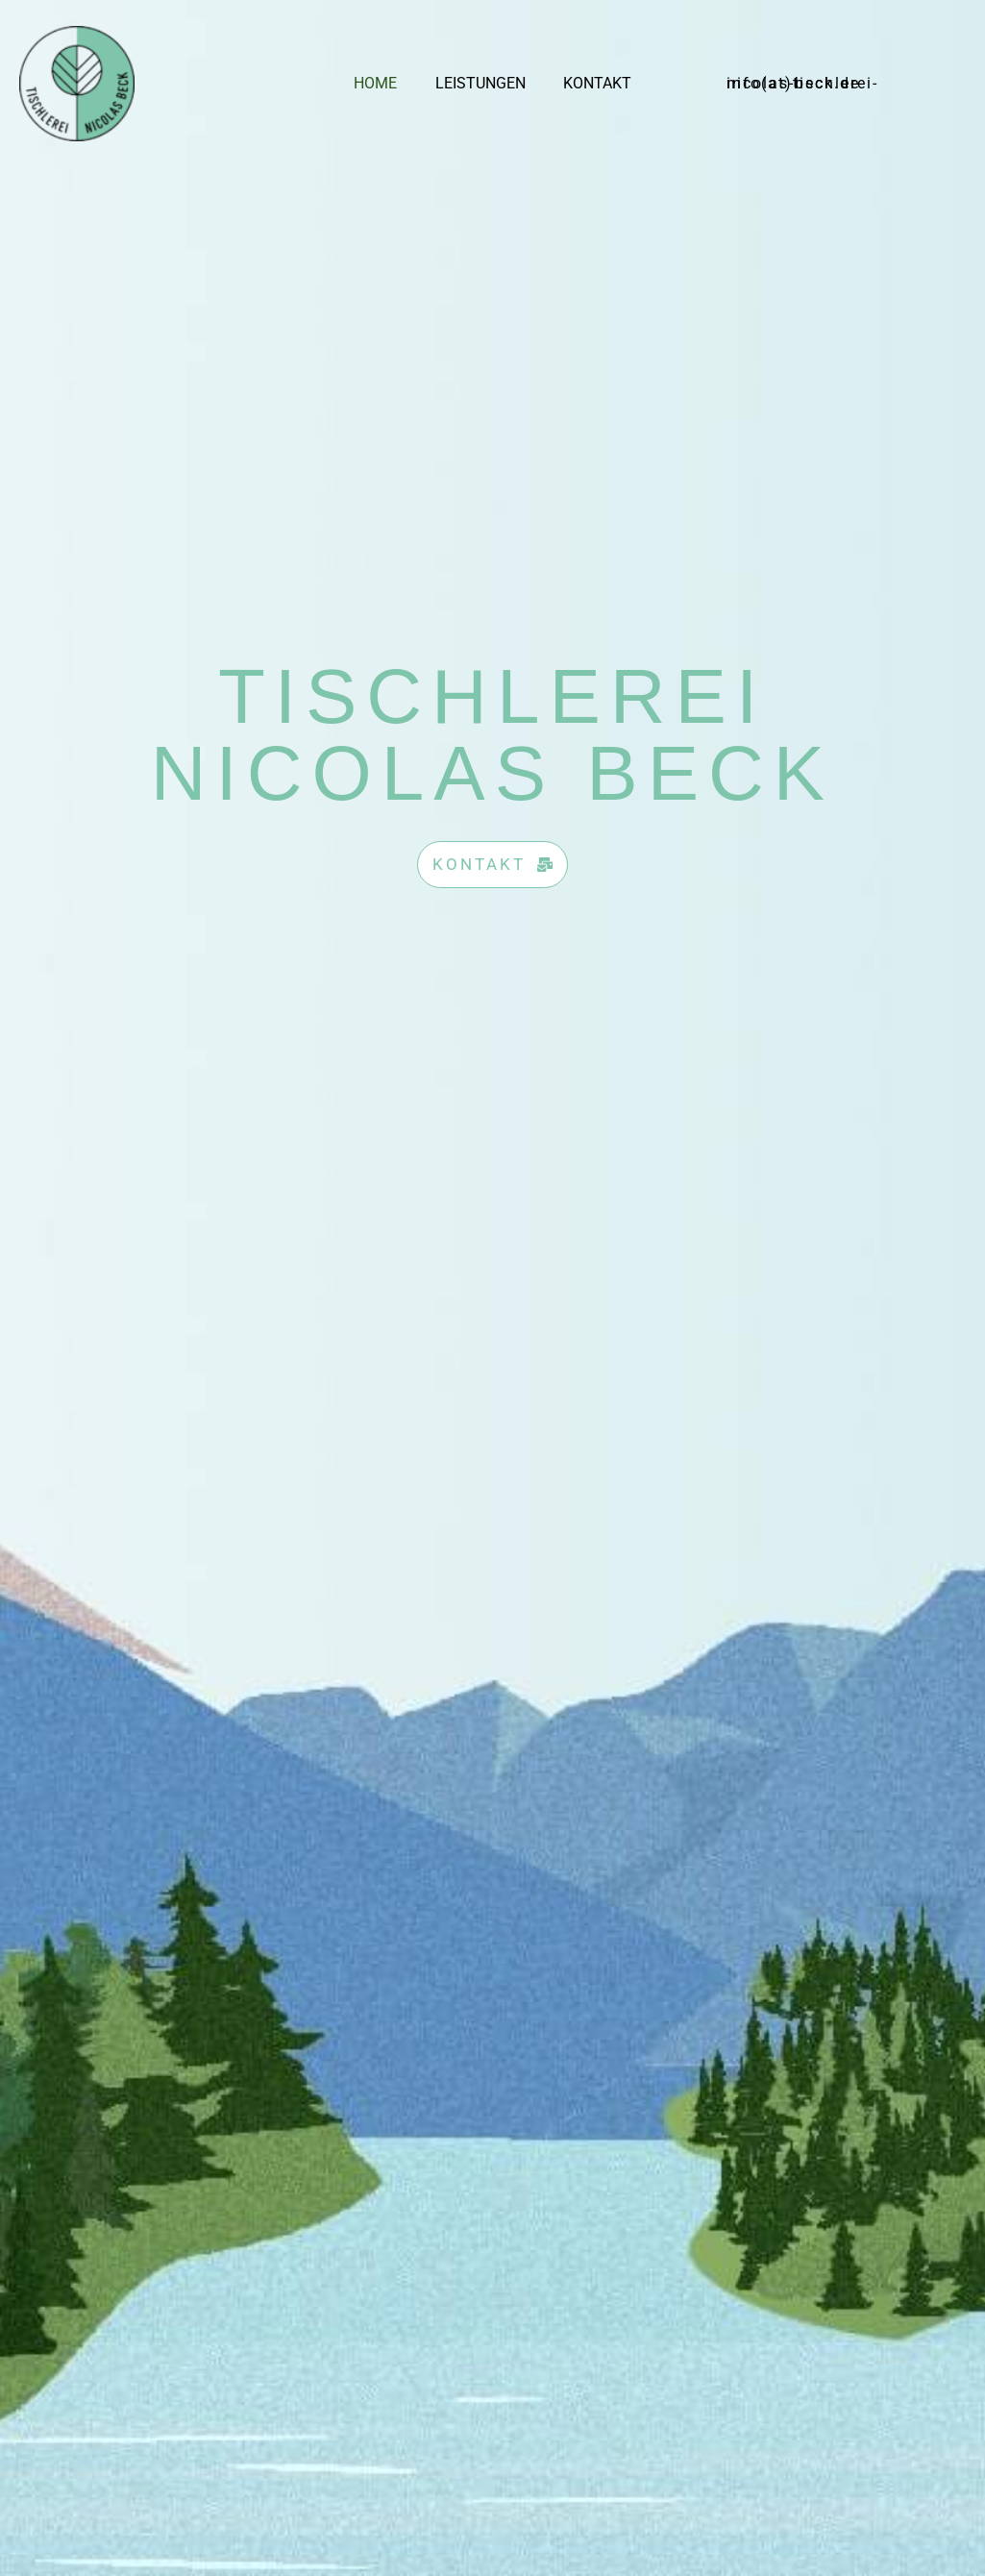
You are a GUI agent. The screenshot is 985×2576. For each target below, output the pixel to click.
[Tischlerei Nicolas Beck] (77, 81)
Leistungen (480, 83)
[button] (822, 83)
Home (383, 83)
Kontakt (590, 83)
